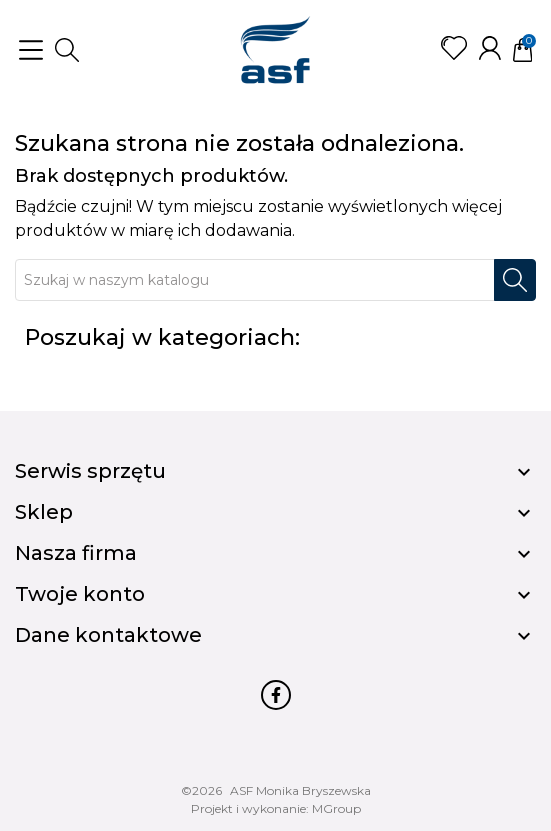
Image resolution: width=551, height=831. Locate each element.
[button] (67, 50)
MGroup (336, 808)
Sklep (44, 512)
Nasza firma (76, 553)
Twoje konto (80, 594)
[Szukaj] (255, 280)
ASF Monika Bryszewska (300, 790)
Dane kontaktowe (108, 635)
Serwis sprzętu (90, 471)
